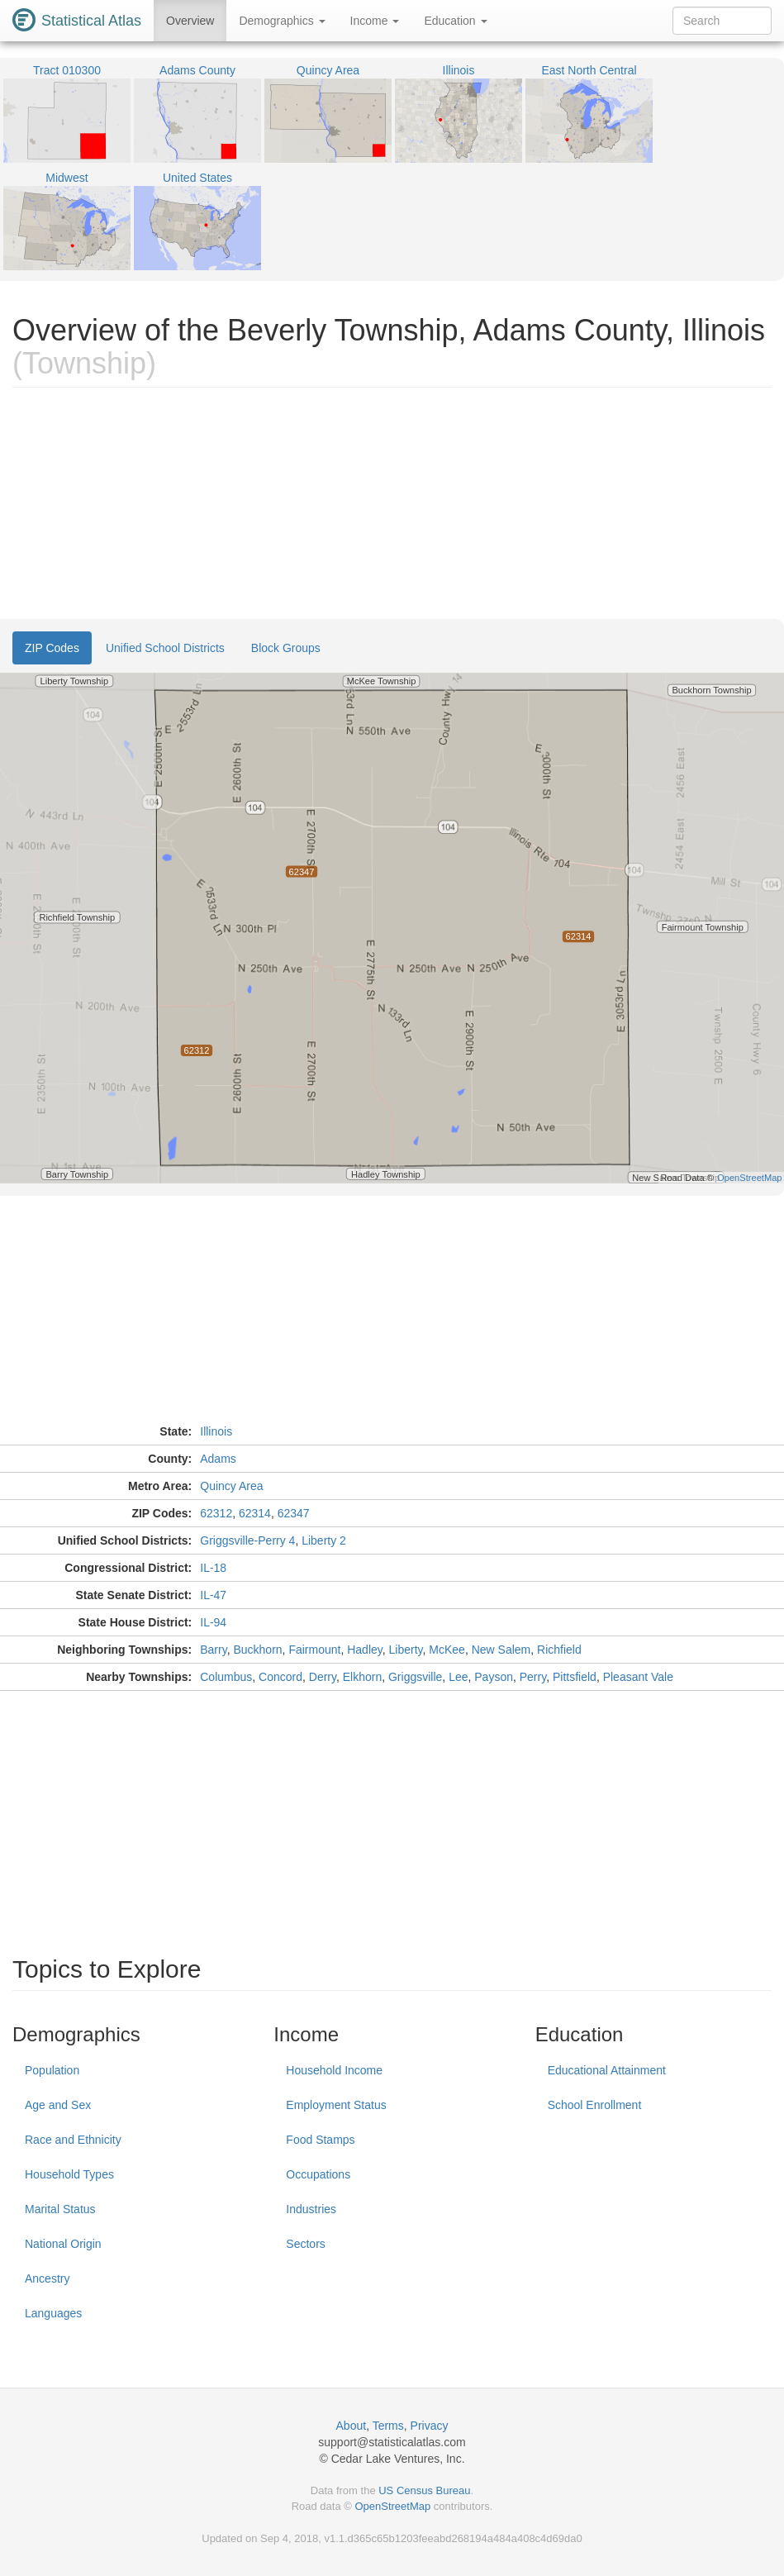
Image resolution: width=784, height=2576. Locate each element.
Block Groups (286, 648)
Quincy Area (231, 1486)
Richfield (559, 1649)
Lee (458, 1676)
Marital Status (60, 2209)
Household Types (69, 2174)
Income (375, 20)
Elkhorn (362, 1676)
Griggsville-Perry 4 (247, 1540)
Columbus (226, 1676)
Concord (280, 1676)
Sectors (305, 2243)
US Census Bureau (424, 2490)
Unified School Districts (165, 648)
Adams (218, 1458)
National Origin (63, 2243)
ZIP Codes (52, 648)
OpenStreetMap (392, 2506)
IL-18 (213, 1567)
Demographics (282, 20)
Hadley (364, 1649)
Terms (388, 2425)
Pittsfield (574, 1676)
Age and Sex (58, 2105)
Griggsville (415, 1676)
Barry (213, 1649)
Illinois (216, 1431)
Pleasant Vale (638, 1676)
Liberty (406, 1649)
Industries (311, 2209)
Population (52, 2070)
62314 (255, 1513)
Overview (190, 20)
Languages (53, 2313)
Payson (493, 1676)
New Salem (501, 1649)
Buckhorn (257, 1649)
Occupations (318, 2174)
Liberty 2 (324, 1540)
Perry (533, 1676)
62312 (216, 1513)
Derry (322, 1676)
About (351, 2425)
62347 (294, 1513)
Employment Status (336, 2105)
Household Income (334, 2070)
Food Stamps (320, 2139)
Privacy (430, 2425)
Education (455, 20)
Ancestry (47, 2278)
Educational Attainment (607, 2070)
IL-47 (213, 1595)
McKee (447, 1649)
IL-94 (213, 1622)
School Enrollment (595, 2105)
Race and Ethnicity (73, 2139)
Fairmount (314, 1649)
